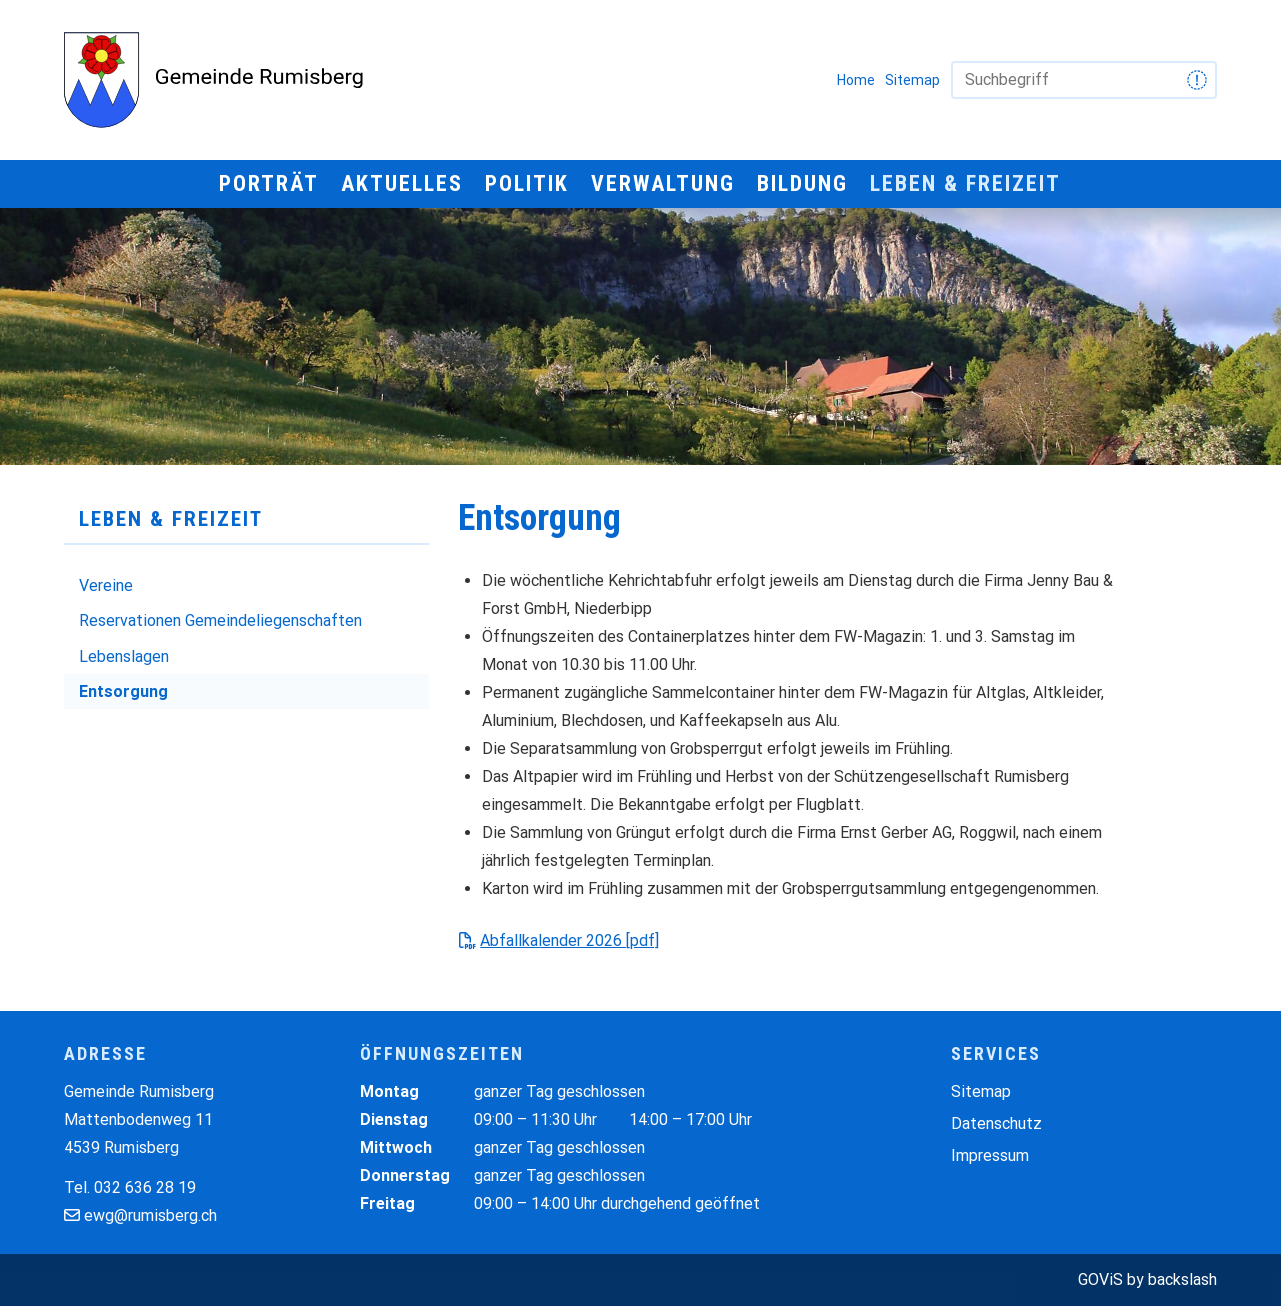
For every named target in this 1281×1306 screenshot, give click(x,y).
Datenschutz (996, 1123)
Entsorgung (123, 691)
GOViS (1100, 1279)
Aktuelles (402, 183)
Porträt (269, 183)
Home (856, 80)
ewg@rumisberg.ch (150, 1215)
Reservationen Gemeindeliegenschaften (220, 620)
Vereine (106, 585)
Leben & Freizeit (965, 183)
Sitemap (912, 80)
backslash (1182, 1279)
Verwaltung (663, 183)
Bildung (802, 183)
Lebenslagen (124, 656)
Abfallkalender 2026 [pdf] (569, 940)
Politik (527, 183)
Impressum (990, 1155)
